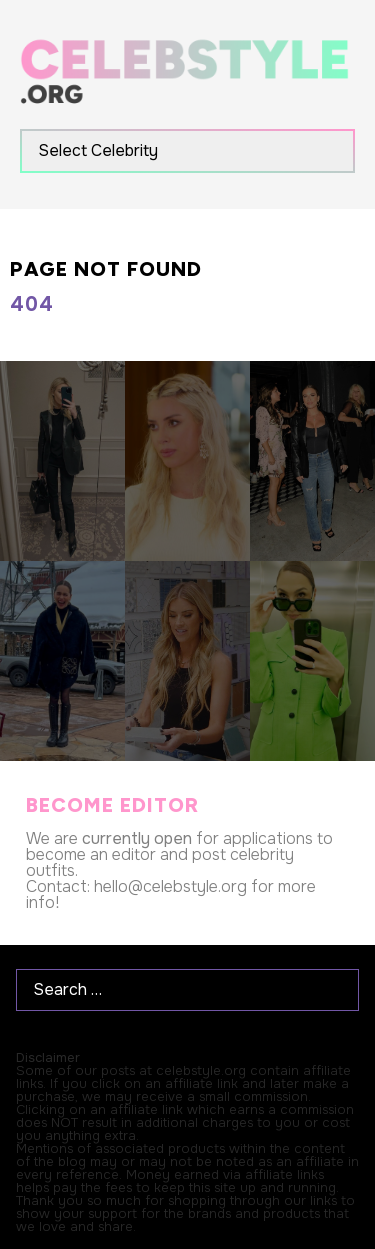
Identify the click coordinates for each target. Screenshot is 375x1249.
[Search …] (187, 990)
